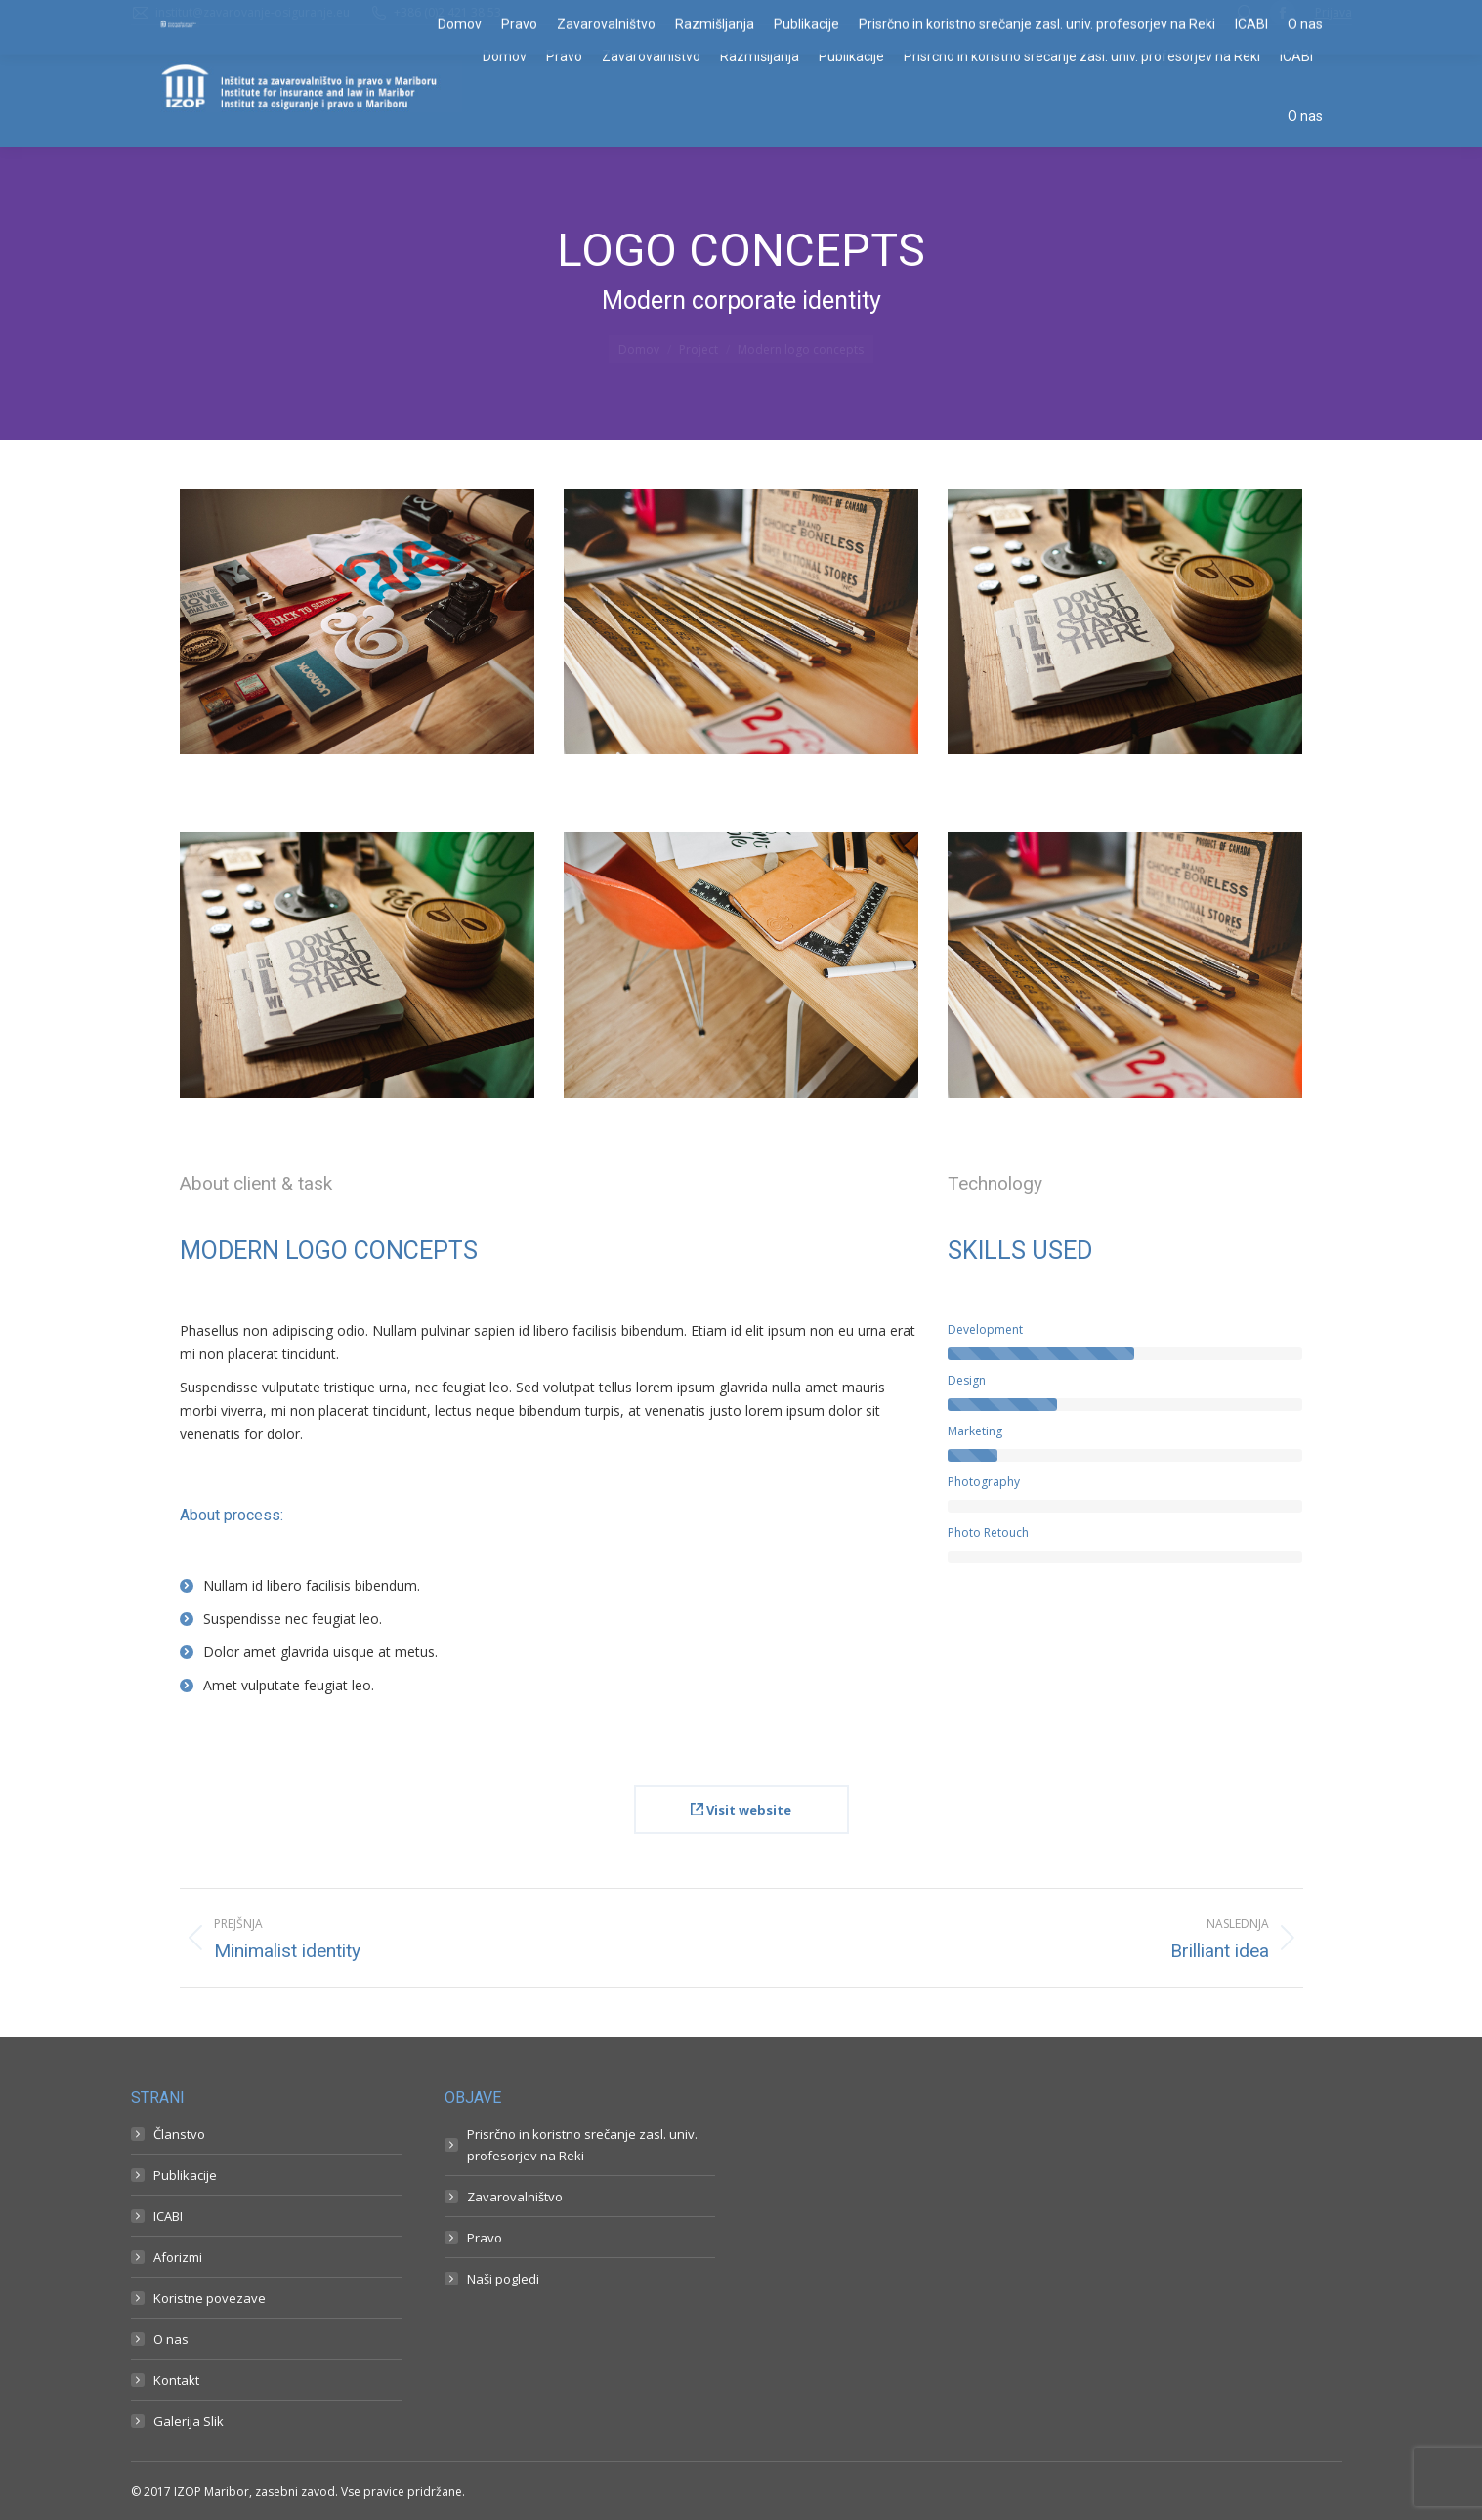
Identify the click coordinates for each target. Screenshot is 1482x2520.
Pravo (484, 2237)
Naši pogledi (503, 2278)
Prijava (1333, 12)
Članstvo (179, 2134)
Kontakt (176, 2380)
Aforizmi (177, 2257)
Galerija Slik (188, 2421)
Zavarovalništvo (515, 2196)
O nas (171, 2339)
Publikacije (185, 2175)
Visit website (741, 1809)
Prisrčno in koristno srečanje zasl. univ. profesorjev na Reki (582, 2144)
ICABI (168, 2216)
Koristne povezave (209, 2298)
